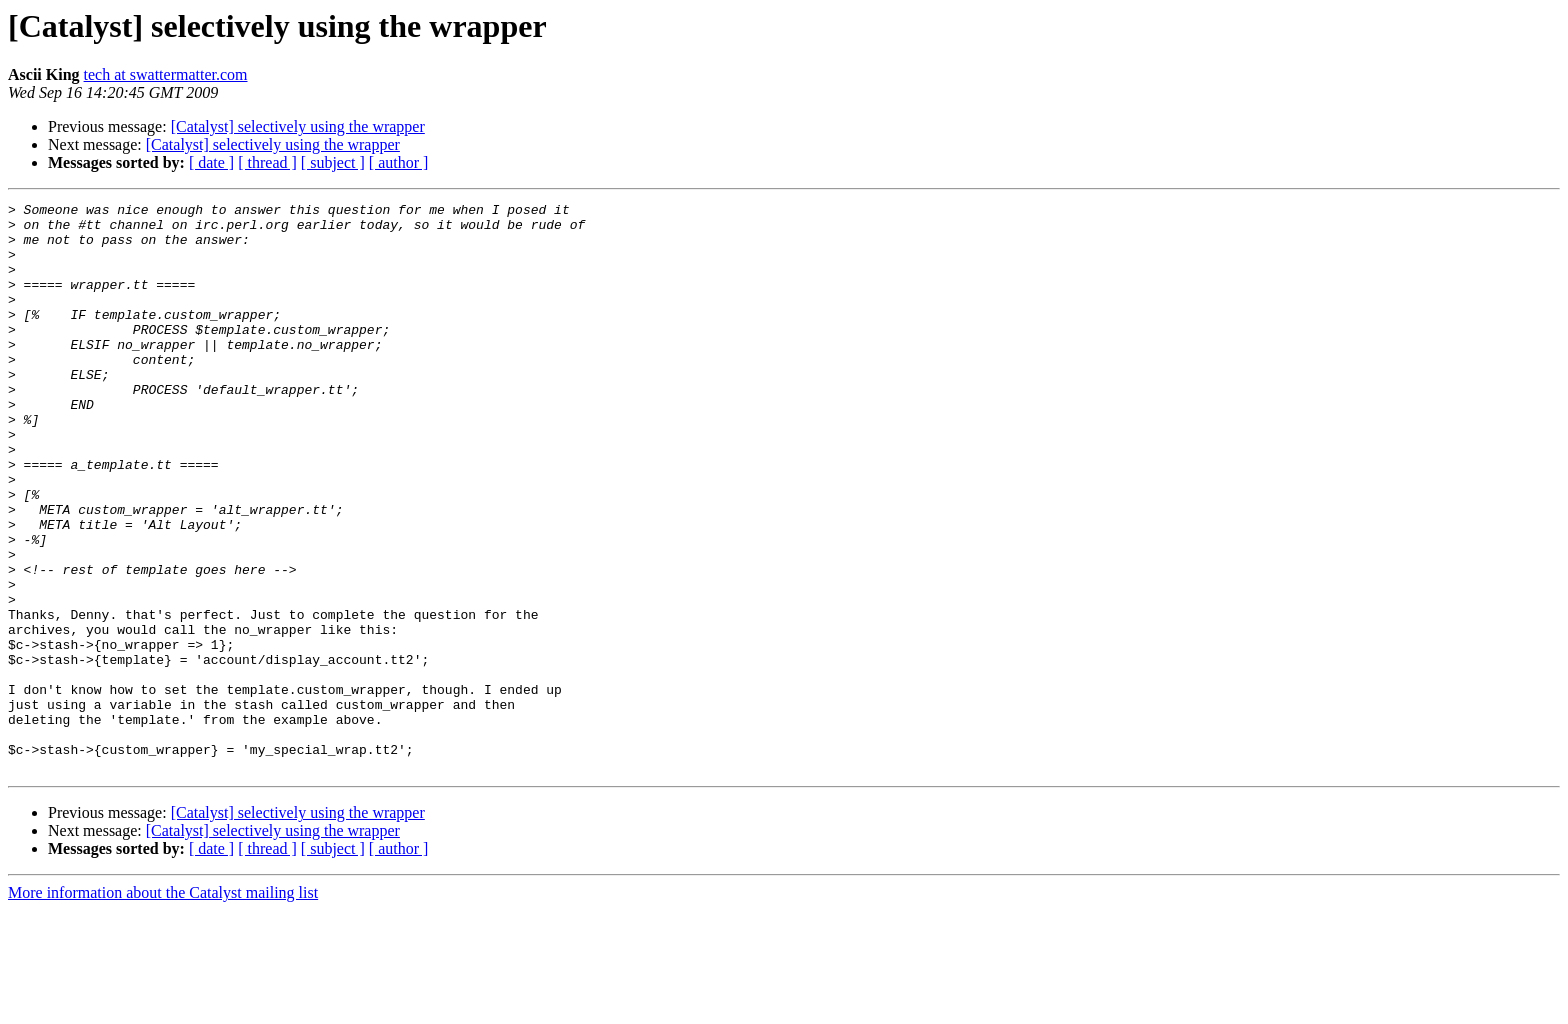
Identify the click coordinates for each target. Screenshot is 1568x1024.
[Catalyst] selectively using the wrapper (298, 126)
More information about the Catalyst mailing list (163, 1006)
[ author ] (399, 162)
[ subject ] (333, 162)
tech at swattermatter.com (166, 74)
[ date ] (211, 162)
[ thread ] (267, 162)
